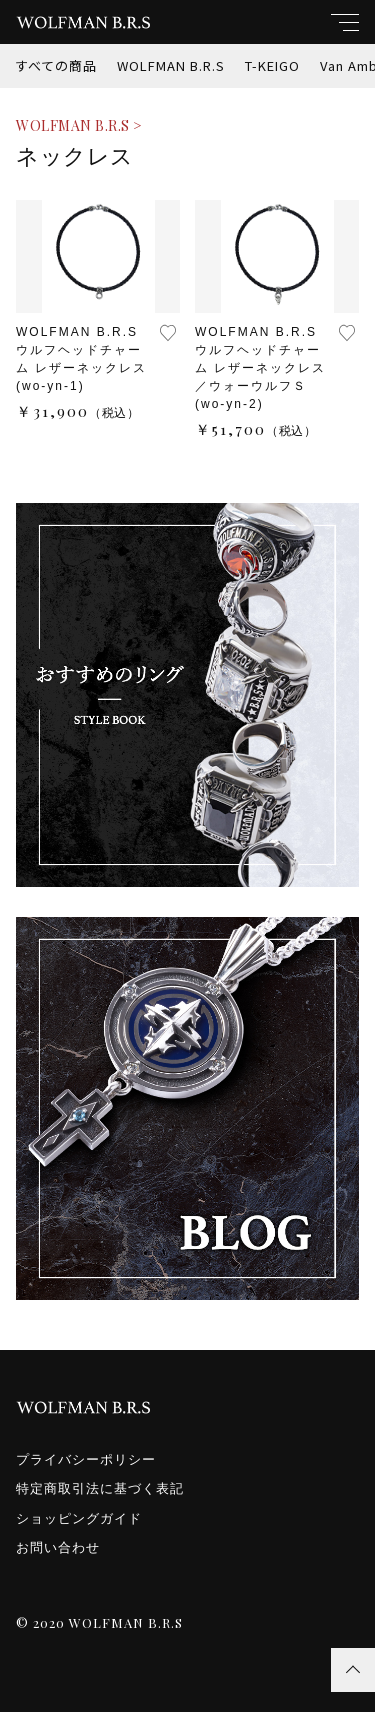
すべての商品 (56, 65)
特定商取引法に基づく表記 (100, 1488)
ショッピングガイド (79, 1518)
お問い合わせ (58, 1547)
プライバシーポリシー (86, 1459)
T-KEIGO (272, 65)
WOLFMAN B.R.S (171, 65)
